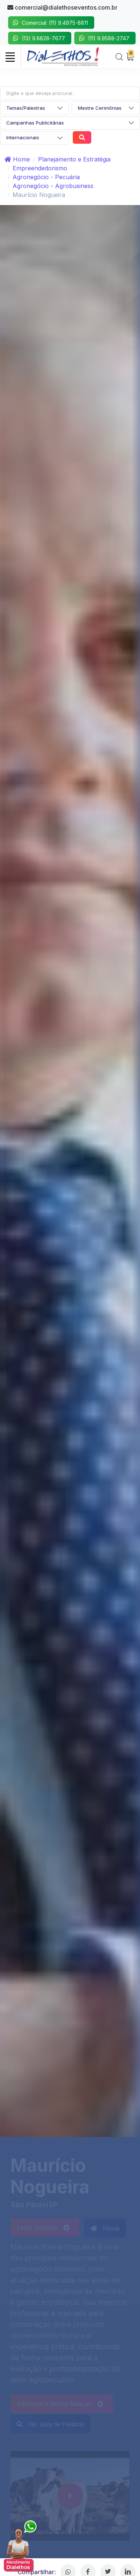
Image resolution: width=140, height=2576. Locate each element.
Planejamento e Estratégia (74, 159)
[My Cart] (130, 57)
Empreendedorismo (40, 168)
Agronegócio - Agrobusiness (53, 186)
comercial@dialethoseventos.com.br (62, 7)
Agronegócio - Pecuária (46, 177)
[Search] (119, 57)
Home (17, 159)
